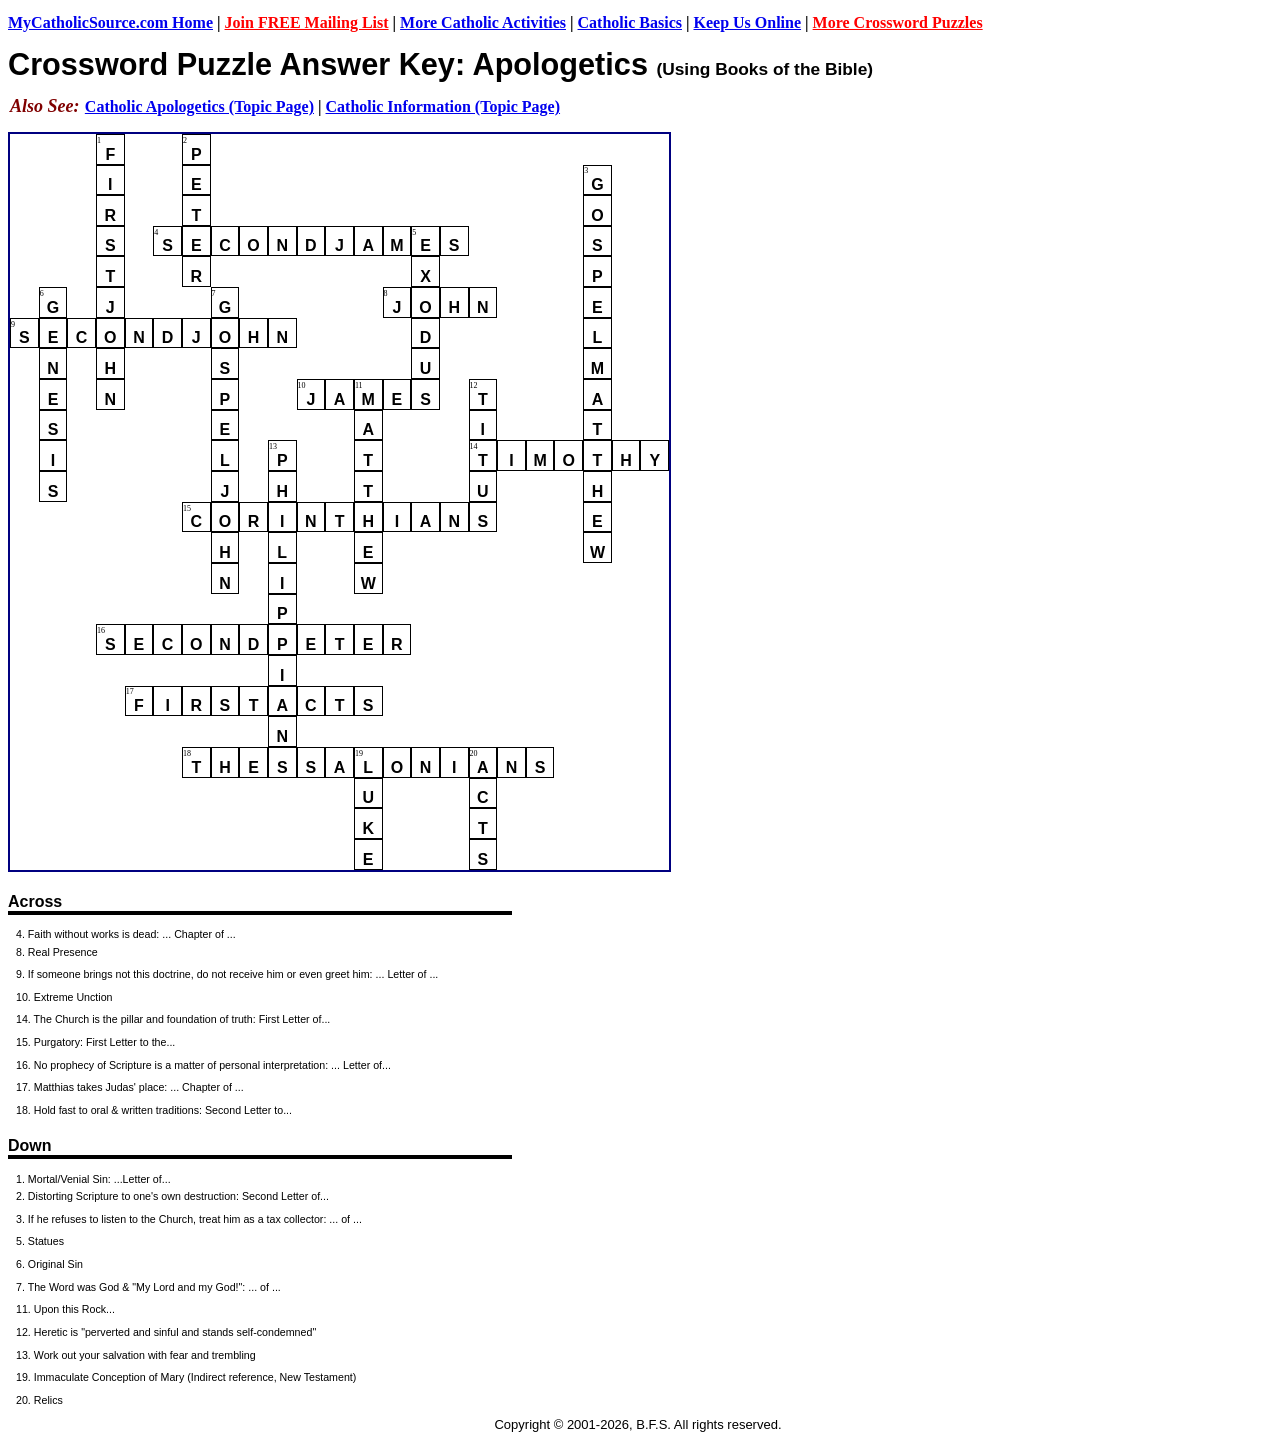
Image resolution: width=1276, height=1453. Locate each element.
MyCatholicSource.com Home (110, 22)
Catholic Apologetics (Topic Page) (199, 106)
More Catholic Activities (483, 22)
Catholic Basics (630, 22)
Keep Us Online (748, 22)
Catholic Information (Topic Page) (443, 106)
